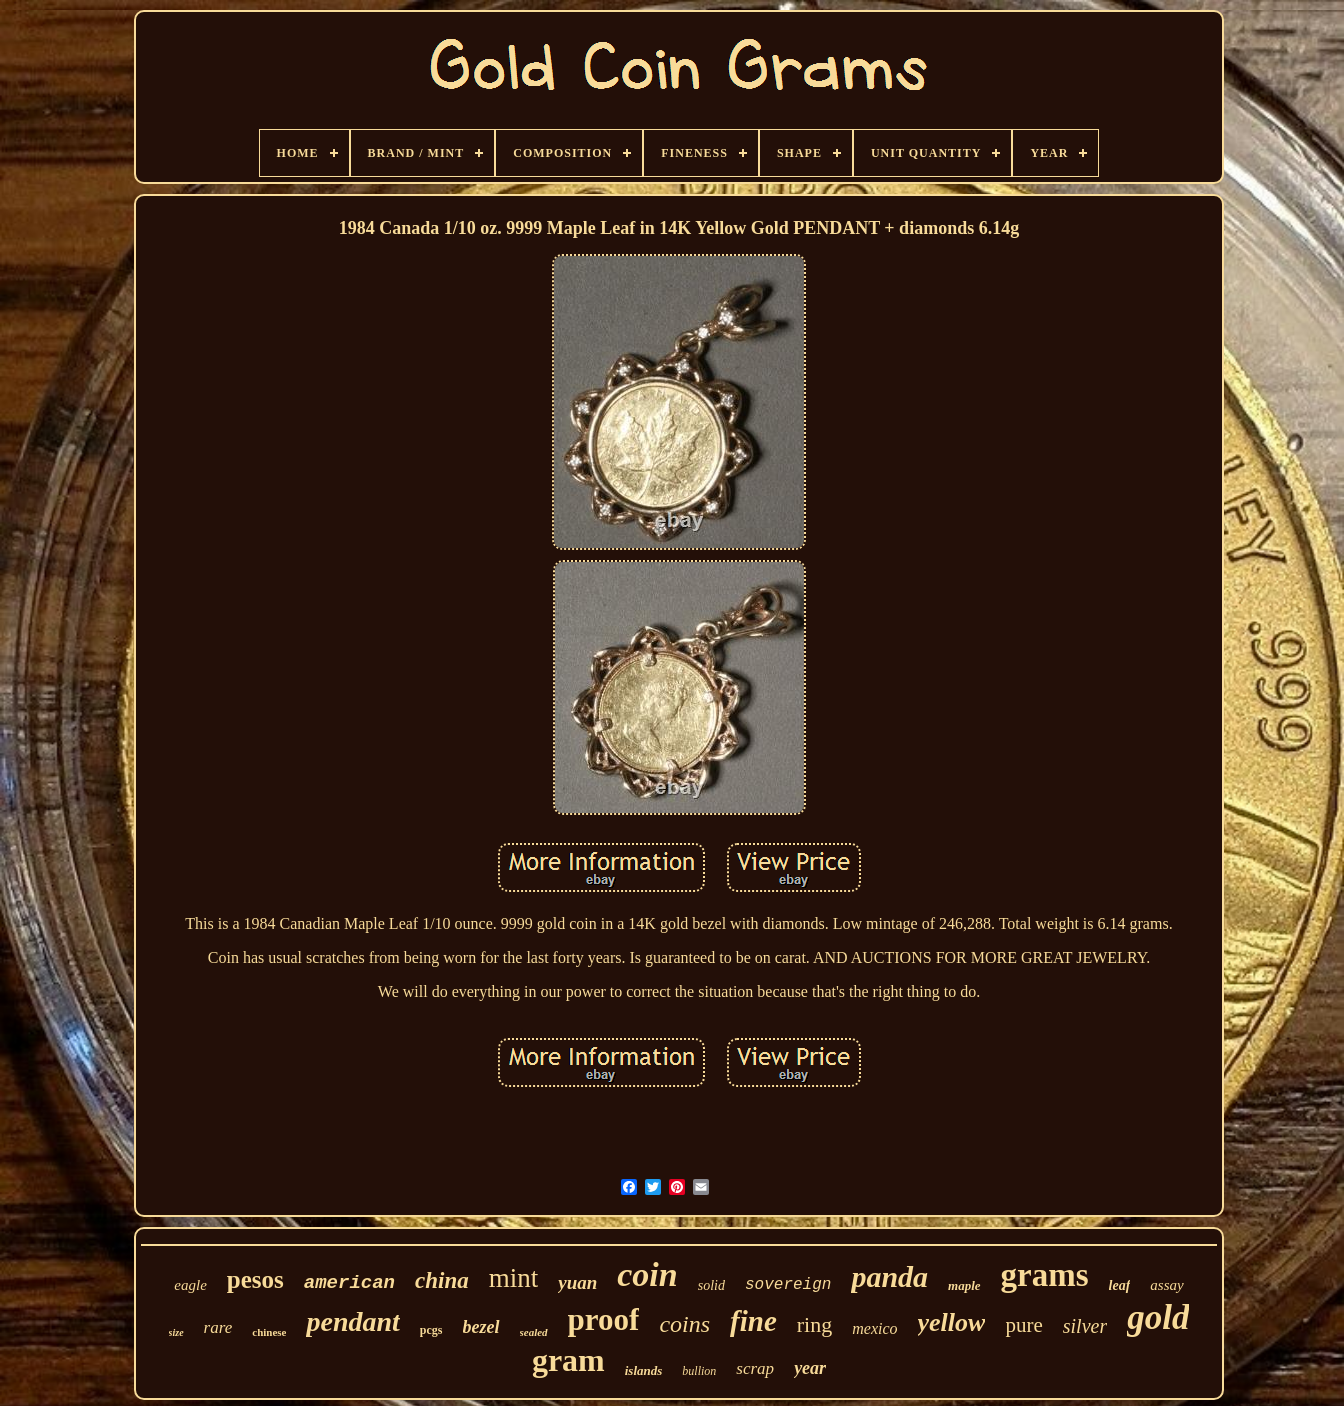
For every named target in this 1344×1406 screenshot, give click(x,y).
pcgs (431, 1330)
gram (568, 1360)
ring (814, 1324)
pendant (352, 1321)
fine (753, 1321)
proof (604, 1319)
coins (684, 1324)
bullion (699, 1371)
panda (889, 1276)
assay (1166, 1285)
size (176, 1332)
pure (1023, 1325)
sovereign (788, 1285)
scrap (755, 1368)
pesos (255, 1279)
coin (647, 1274)
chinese (269, 1332)
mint (514, 1278)
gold (1158, 1317)
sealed (534, 1332)
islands (644, 1370)
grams (1045, 1275)
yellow (952, 1322)
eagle (190, 1285)
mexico (874, 1328)
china (442, 1280)
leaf (1120, 1285)
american (349, 1283)
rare (218, 1327)
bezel (481, 1327)
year (810, 1368)
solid (711, 1285)
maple (964, 1285)
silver (1085, 1326)
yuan (577, 1282)
